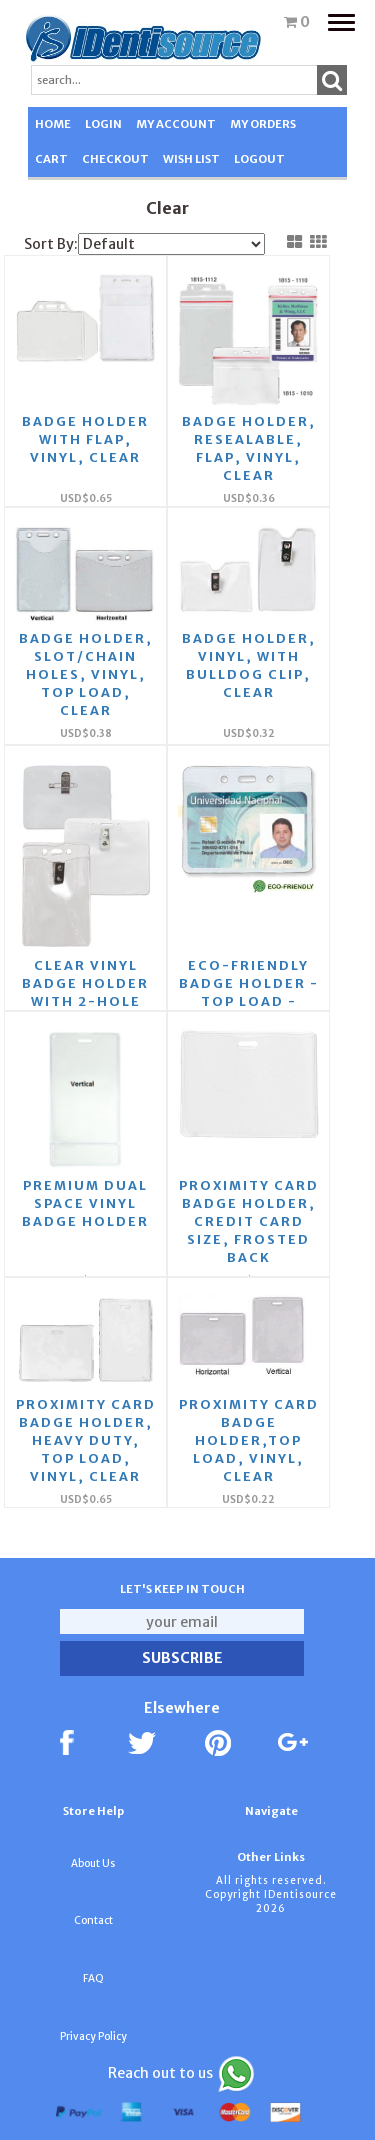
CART (51, 159)
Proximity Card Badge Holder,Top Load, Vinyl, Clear (249, 1440)
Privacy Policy (93, 2036)
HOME (53, 124)
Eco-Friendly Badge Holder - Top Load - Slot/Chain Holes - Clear (249, 1001)
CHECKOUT (115, 159)
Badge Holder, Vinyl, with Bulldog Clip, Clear (249, 665)
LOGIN (103, 124)
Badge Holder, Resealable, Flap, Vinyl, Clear (249, 448)
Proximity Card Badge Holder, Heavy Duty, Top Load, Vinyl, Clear (86, 1440)
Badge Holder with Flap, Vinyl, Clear (85, 439)
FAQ (93, 1978)
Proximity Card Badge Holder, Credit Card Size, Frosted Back (249, 1221)
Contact (93, 1920)
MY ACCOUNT (176, 124)
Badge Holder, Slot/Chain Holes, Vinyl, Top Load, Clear (86, 674)
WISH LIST (191, 159)
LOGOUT (259, 159)
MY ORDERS (263, 124)
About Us (93, 1863)
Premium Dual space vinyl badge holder (85, 1203)
